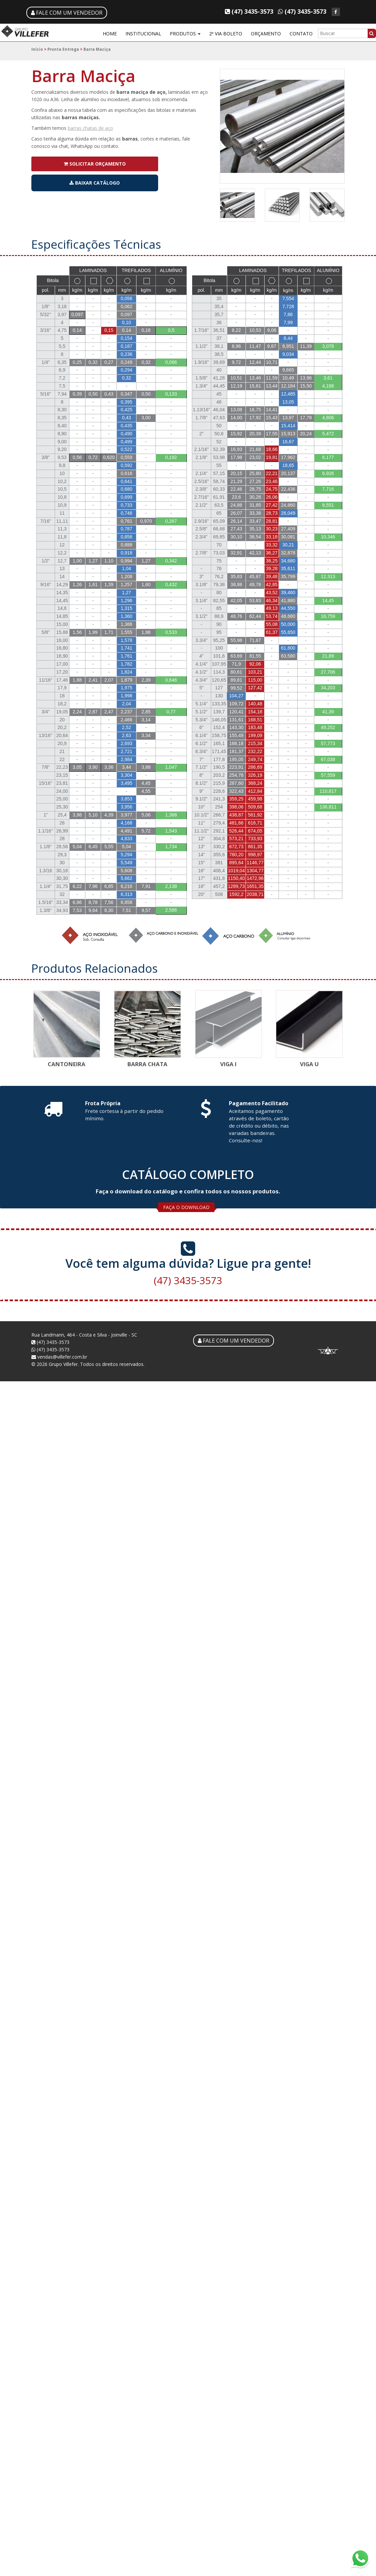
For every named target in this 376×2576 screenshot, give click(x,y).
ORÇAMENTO (266, 33)
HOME (110, 33)
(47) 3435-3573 (188, 1274)
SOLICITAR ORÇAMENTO (95, 164)
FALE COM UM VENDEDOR (66, 12)
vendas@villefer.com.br (59, 1356)
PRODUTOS (185, 33)
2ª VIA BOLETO (225, 33)
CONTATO (301, 33)
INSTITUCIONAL (143, 33)
